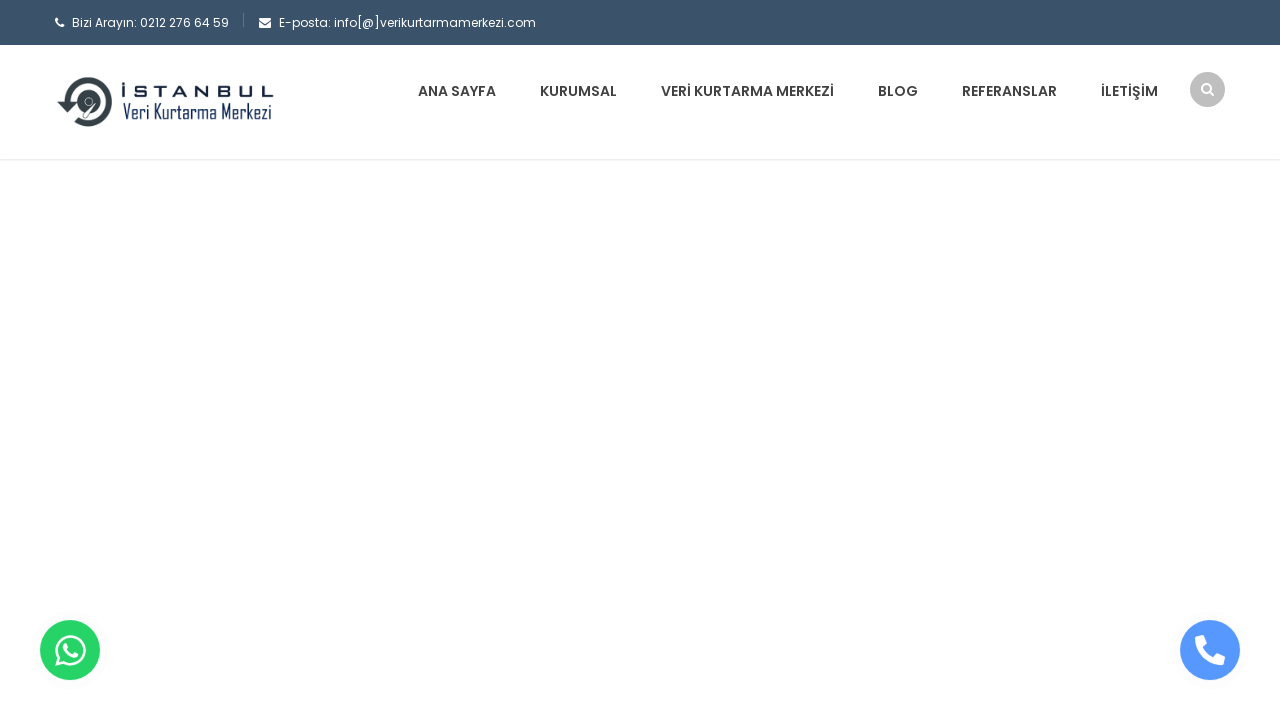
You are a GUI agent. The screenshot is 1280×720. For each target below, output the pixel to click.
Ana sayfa (457, 91)
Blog (898, 91)
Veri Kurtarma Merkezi (747, 91)
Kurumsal (578, 91)
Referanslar (1009, 91)
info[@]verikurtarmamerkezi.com (435, 22)
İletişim (1129, 91)
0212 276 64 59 (184, 22)
